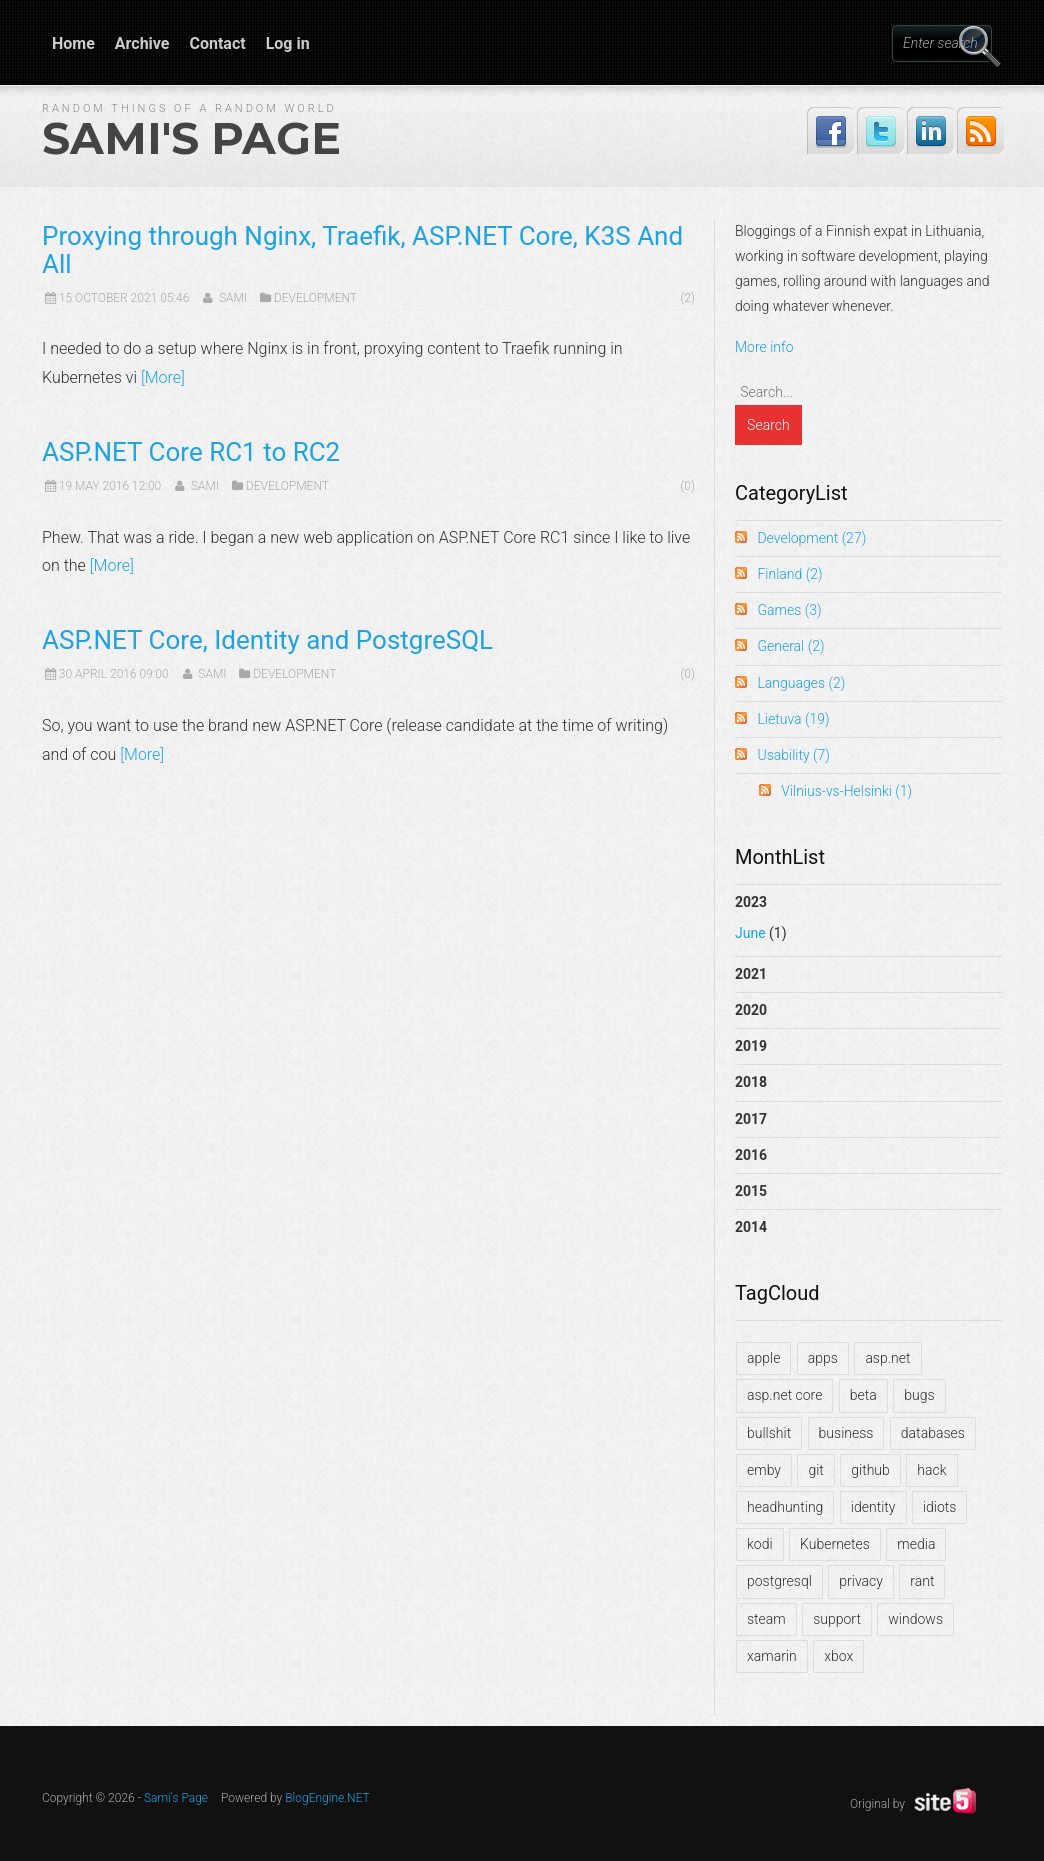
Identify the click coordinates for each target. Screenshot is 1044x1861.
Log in (288, 43)
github (870, 1470)
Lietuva (793, 719)
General (790, 646)
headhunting (785, 1507)
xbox (838, 1656)
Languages (801, 683)
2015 (751, 1191)
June (750, 933)
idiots (940, 1507)
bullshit (769, 1433)
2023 (868, 922)
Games (789, 610)
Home (73, 43)
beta (863, 1395)
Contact (217, 43)
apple (763, 1358)
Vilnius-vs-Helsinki (846, 791)
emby (764, 1470)
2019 (751, 1046)
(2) (687, 298)
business (846, 1433)
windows (915, 1619)
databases (933, 1433)
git (815, 1470)
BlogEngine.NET (327, 1798)
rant (922, 1581)
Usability (793, 755)
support (837, 1619)
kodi (760, 1544)
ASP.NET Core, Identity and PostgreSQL (267, 640)
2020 (751, 1010)
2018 (751, 1082)
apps (823, 1358)
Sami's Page (191, 138)
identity (873, 1507)
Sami (233, 298)
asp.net (887, 1358)
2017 (751, 1119)
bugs (919, 1395)
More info (764, 347)
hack (931, 1470)
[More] (163, 377)
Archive (142, 43)
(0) (687, 486)
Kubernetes (835, 1544)
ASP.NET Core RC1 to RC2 (191, 452)
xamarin (772, 1656)
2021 (751, 974)
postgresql (779, 1581)
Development (315, 298)
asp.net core (784, 1395)
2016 (751, 1155)
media (916, 1544)
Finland (789, 574)
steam (766, 1619)
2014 (751, 1227)
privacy (861, 1581)
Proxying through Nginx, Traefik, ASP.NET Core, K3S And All (362, 250)
